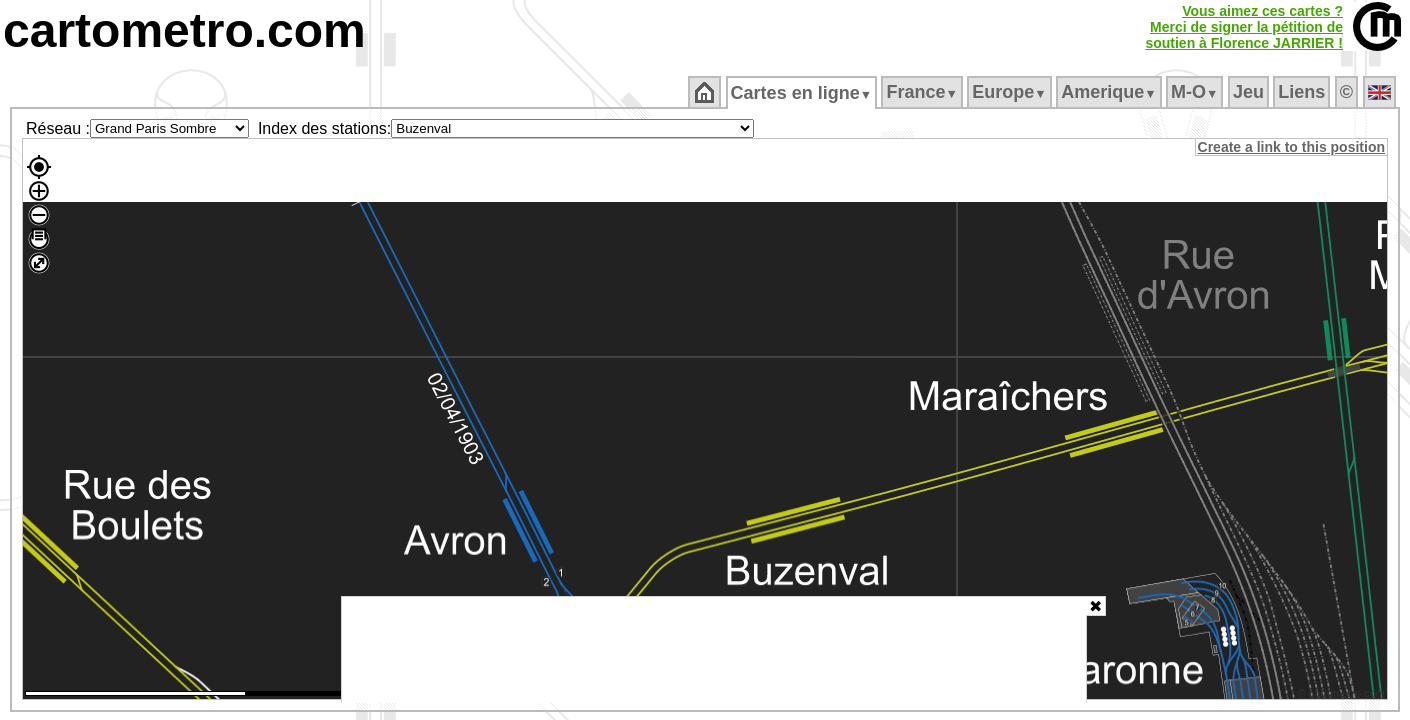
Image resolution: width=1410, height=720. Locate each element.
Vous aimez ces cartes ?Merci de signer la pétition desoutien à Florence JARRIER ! (1244, 27)
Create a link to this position (1292, 147)
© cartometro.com (1343, 696)
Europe (1011, 92)
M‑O (1196, 92)
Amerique (1110, 92)
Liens (1303, 92)
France (923, 92)
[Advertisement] (714, 650)
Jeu (1249, 92)
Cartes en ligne (802, 93)
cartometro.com (184, 30)
